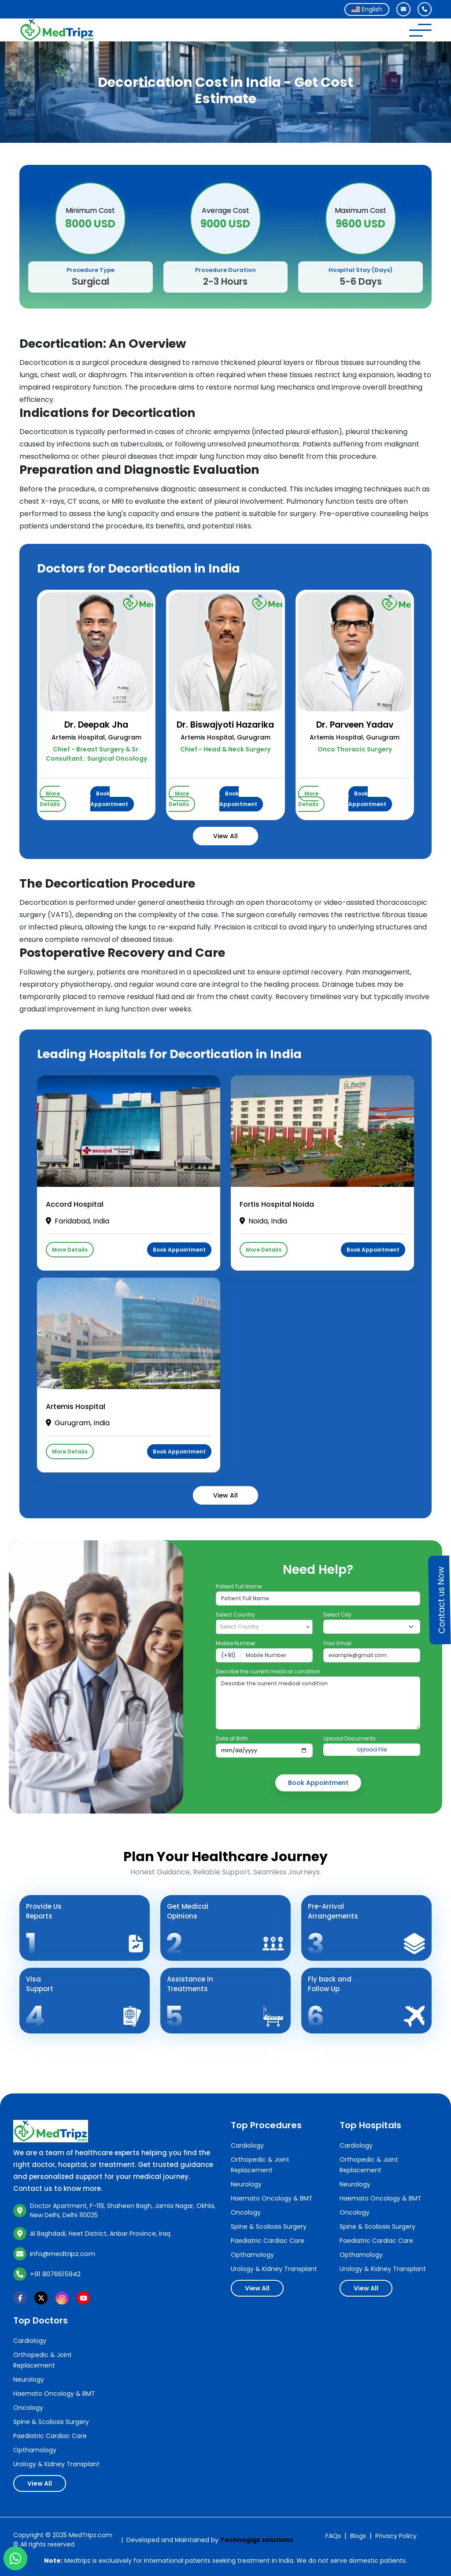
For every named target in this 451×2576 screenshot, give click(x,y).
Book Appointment (109, 799)
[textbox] (264, 1626)
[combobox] (366, 9)
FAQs (333, 2535)
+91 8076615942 (55, 2274)
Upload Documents (349, 1738)
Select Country (235, 1614)
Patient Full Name (239, 1586)
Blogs (358, 2535)
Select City (337, 1614)
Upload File (372, 1749)
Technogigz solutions (256, 2539)
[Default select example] (371, 1627)
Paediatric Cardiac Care (267, 2240)
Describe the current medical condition (268, 1671)
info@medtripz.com (62, 2253)
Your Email (337, 1643)
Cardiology (247, 2145)
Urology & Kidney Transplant (274, 2268)
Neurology (246, 2184)
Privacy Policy (396, 2535)
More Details (50, 799)
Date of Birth (232, 1738)
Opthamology (252, 2254)
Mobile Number (235, 1643)
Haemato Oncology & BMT (272, 2198)
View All (225, 836)
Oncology (246, 2212)
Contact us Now (441, 1600)
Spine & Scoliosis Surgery (269, 2226)
